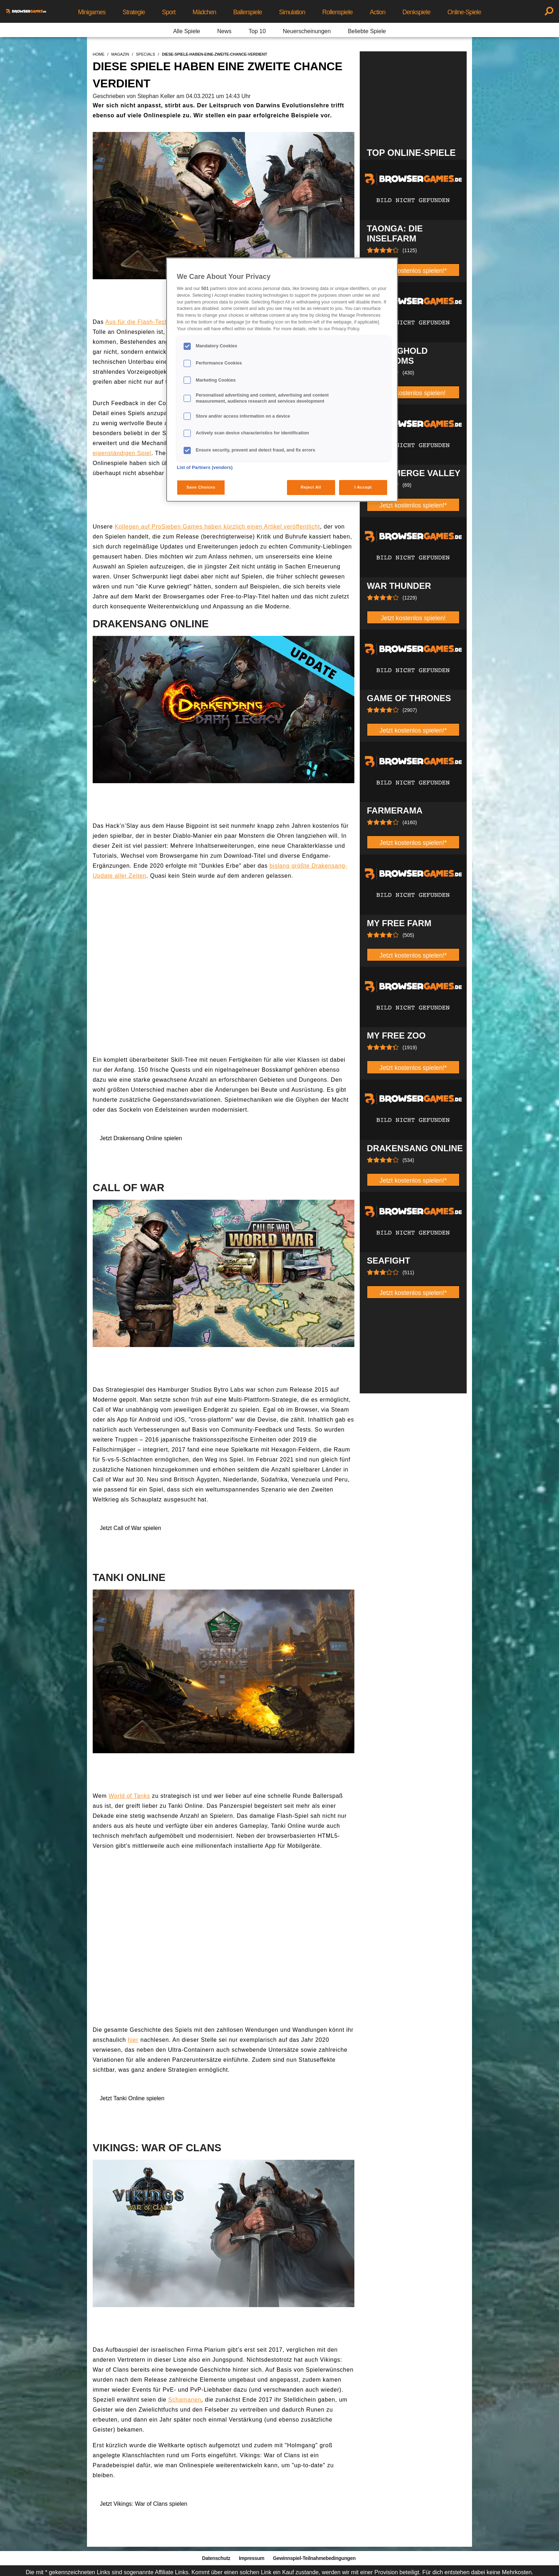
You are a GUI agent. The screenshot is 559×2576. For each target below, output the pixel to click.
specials (145, 54)
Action (377, 12)
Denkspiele (416, 12)
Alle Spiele (186, 31)
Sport (168, 12)
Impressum (252, 2558)
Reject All (311, 487)
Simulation (292, 12)
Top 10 (257, 31)
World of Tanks (129, 1796)
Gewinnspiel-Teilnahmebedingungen (314, 2558)
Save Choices (200, 487)
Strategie (134, 12)
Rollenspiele (337, 12)
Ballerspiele (247, 12)
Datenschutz (216, 2558)
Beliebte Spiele (367, 31)
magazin (120, 54)
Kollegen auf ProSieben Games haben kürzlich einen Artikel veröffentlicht (217, 527)
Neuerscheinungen (306, 31)
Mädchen (204, 12)
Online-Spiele (464, 12)
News (224, 31)
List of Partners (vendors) (205, 467)
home (98, 54)
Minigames (92, 12)
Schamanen (184, 2400)
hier (133, 2040)
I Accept (362, 487)
